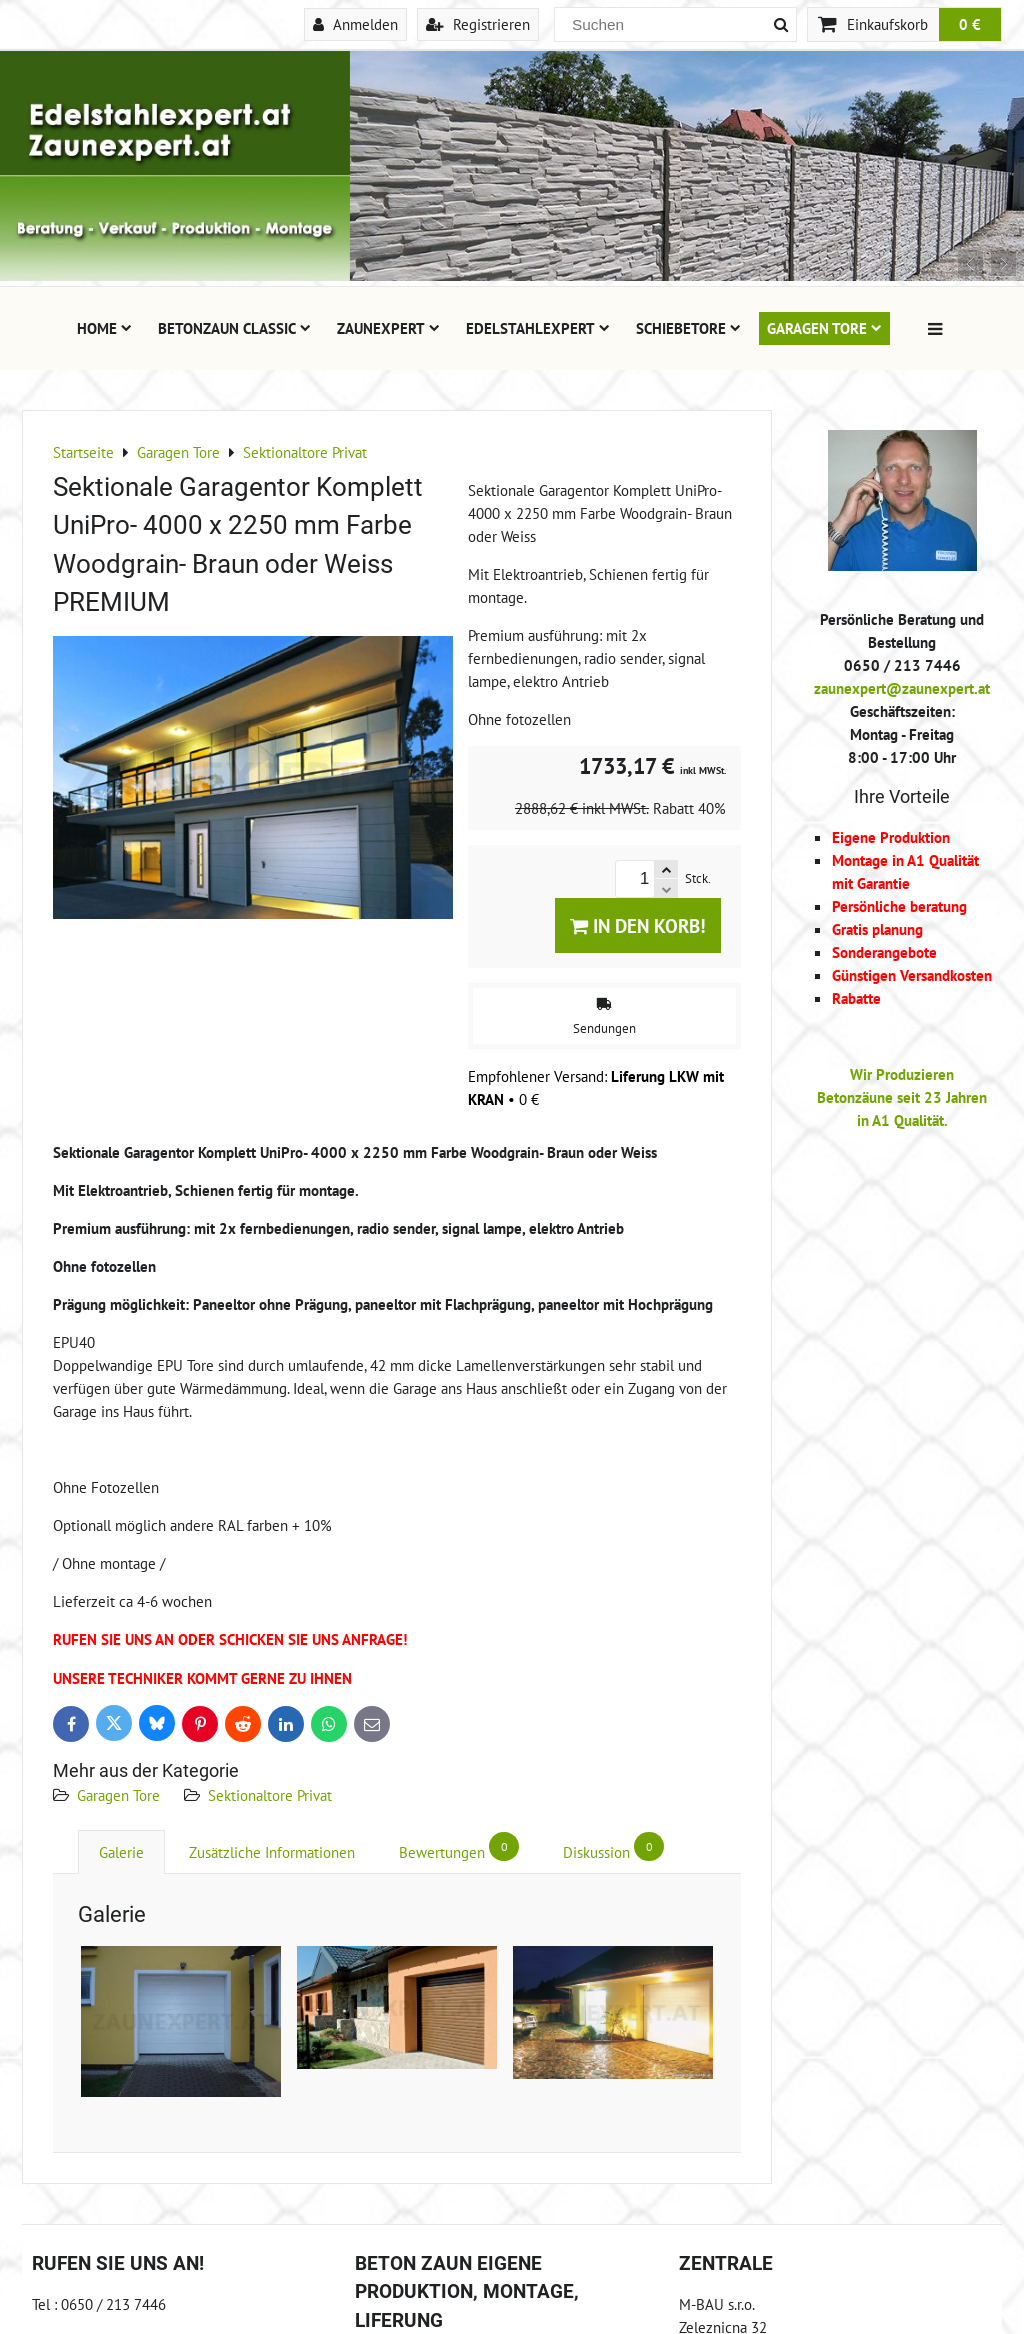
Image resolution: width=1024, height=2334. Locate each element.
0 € (970, 24)
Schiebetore (688, 328)
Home (104, 328)
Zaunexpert (388, 328)
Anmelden (355, 24)
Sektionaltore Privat (270, 1795)
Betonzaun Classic (234, 328)
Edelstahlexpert (538, 328)
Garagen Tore (824, 328)
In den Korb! (638, 925)
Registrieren (478, 24)
